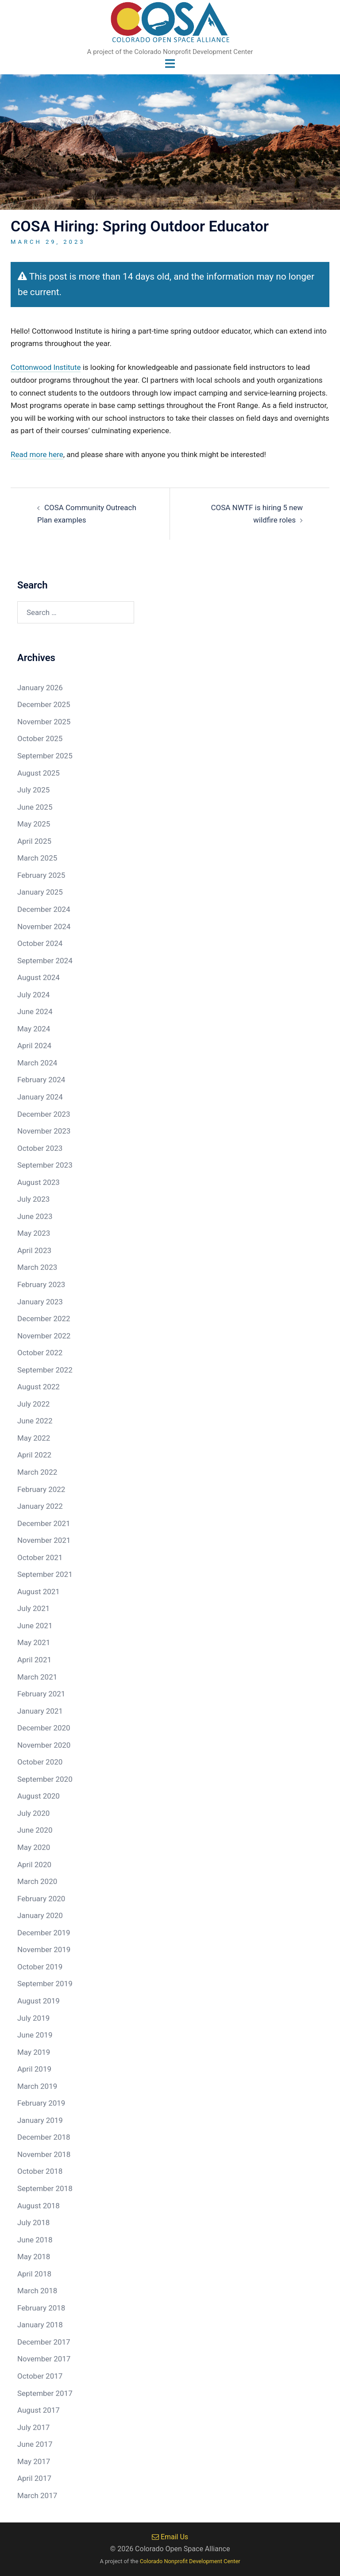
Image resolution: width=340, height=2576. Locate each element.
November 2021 (44, 1540)
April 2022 (34, 1455)
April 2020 (34, 1864)
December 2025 (43, 704)
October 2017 (39, 2376)
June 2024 (35, 1011)
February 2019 (41, 2103)
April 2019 (34, 2069)
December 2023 (43, 1114)
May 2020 (33, 1847)
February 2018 (41, 2307)
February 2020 (41, 1898)
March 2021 (37, 1676)
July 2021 (33, 1608)
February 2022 (41, 1489)
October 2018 (39, 2171)
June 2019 (35, 2034)
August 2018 (38, 2205)
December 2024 (43, 909)
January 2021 (40, 1711)
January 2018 (40, 2325)
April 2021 (34, 1659)
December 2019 (43, 1932)
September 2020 (45, 1779)
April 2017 (34, 2478)
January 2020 (40, 1915)
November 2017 (44, 2359)
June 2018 (35, 2239)
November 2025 (44, 721)
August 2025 (38, 773)
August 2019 (38, 2000)
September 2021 (45, 1574)
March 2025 (37, 858)
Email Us (170, 2537)
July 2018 (33, 2222)
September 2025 (45, 755)
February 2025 (41, 875)
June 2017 (35, 2444)
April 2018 (34, 2273)
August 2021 (38, 1591)
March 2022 (37, 1472)
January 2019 (40, 2120)
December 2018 (43, 2137)
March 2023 (37, 1267)
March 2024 (37, 1062)
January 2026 (40, 687)
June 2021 (35, 1625)
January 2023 (40, 1301)
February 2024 (41, 1080)
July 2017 (33, 2427)
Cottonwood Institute (46, 367)
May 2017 (33, 2461)
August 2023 (38, 1182)
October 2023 (39, 1148)
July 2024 (33, 994)
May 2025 (33, 823)
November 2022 (44, 1335)
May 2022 (33, 1438)
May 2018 (33, 2256)
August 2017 (38, 2410)
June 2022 (35, 1421)
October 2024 (39, 943)
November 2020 (44, 1745)
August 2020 (38, 1796)
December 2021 (43, 1523)
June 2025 (35, 807)
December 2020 (43, 1727)
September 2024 (45, 960)
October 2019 (39, 1966)
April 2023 (34, 1250)
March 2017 (37, 2495)
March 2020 (37, 1881)
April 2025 (34, 841)
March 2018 (37, 2291)
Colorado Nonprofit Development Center (190, 2561)
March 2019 (37, 2086)
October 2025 (39, 738)
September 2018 (45, 2188)
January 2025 (40, 892)
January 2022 (40, 1506)
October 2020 (39, 1762)
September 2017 (45, 2393)
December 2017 (43, 2342)
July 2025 (33, 789)
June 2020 (35, 1830)
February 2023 (41, 1284)
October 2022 (39, 1352)
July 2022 (33, 1403)
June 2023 (35, 1216)
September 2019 (45, 1984)
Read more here (37, 454)
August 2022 (38, 1387)
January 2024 (40, 1096)
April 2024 (34, 1046)
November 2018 (44, 2154)
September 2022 (45, 1369)
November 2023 (44, 1131)
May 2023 (33, 1233)
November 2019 (44, 1949)
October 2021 (39, 1557)
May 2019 (33, 2052)
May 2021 (33, 1642)
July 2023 (33, 1199)
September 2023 (45, 1165)
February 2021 (41, 1693)
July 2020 (33, 1813)
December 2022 (43, 1318)
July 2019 (33, 2018)
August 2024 (38, 977)
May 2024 (33, 1028)
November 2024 (44, 926)
